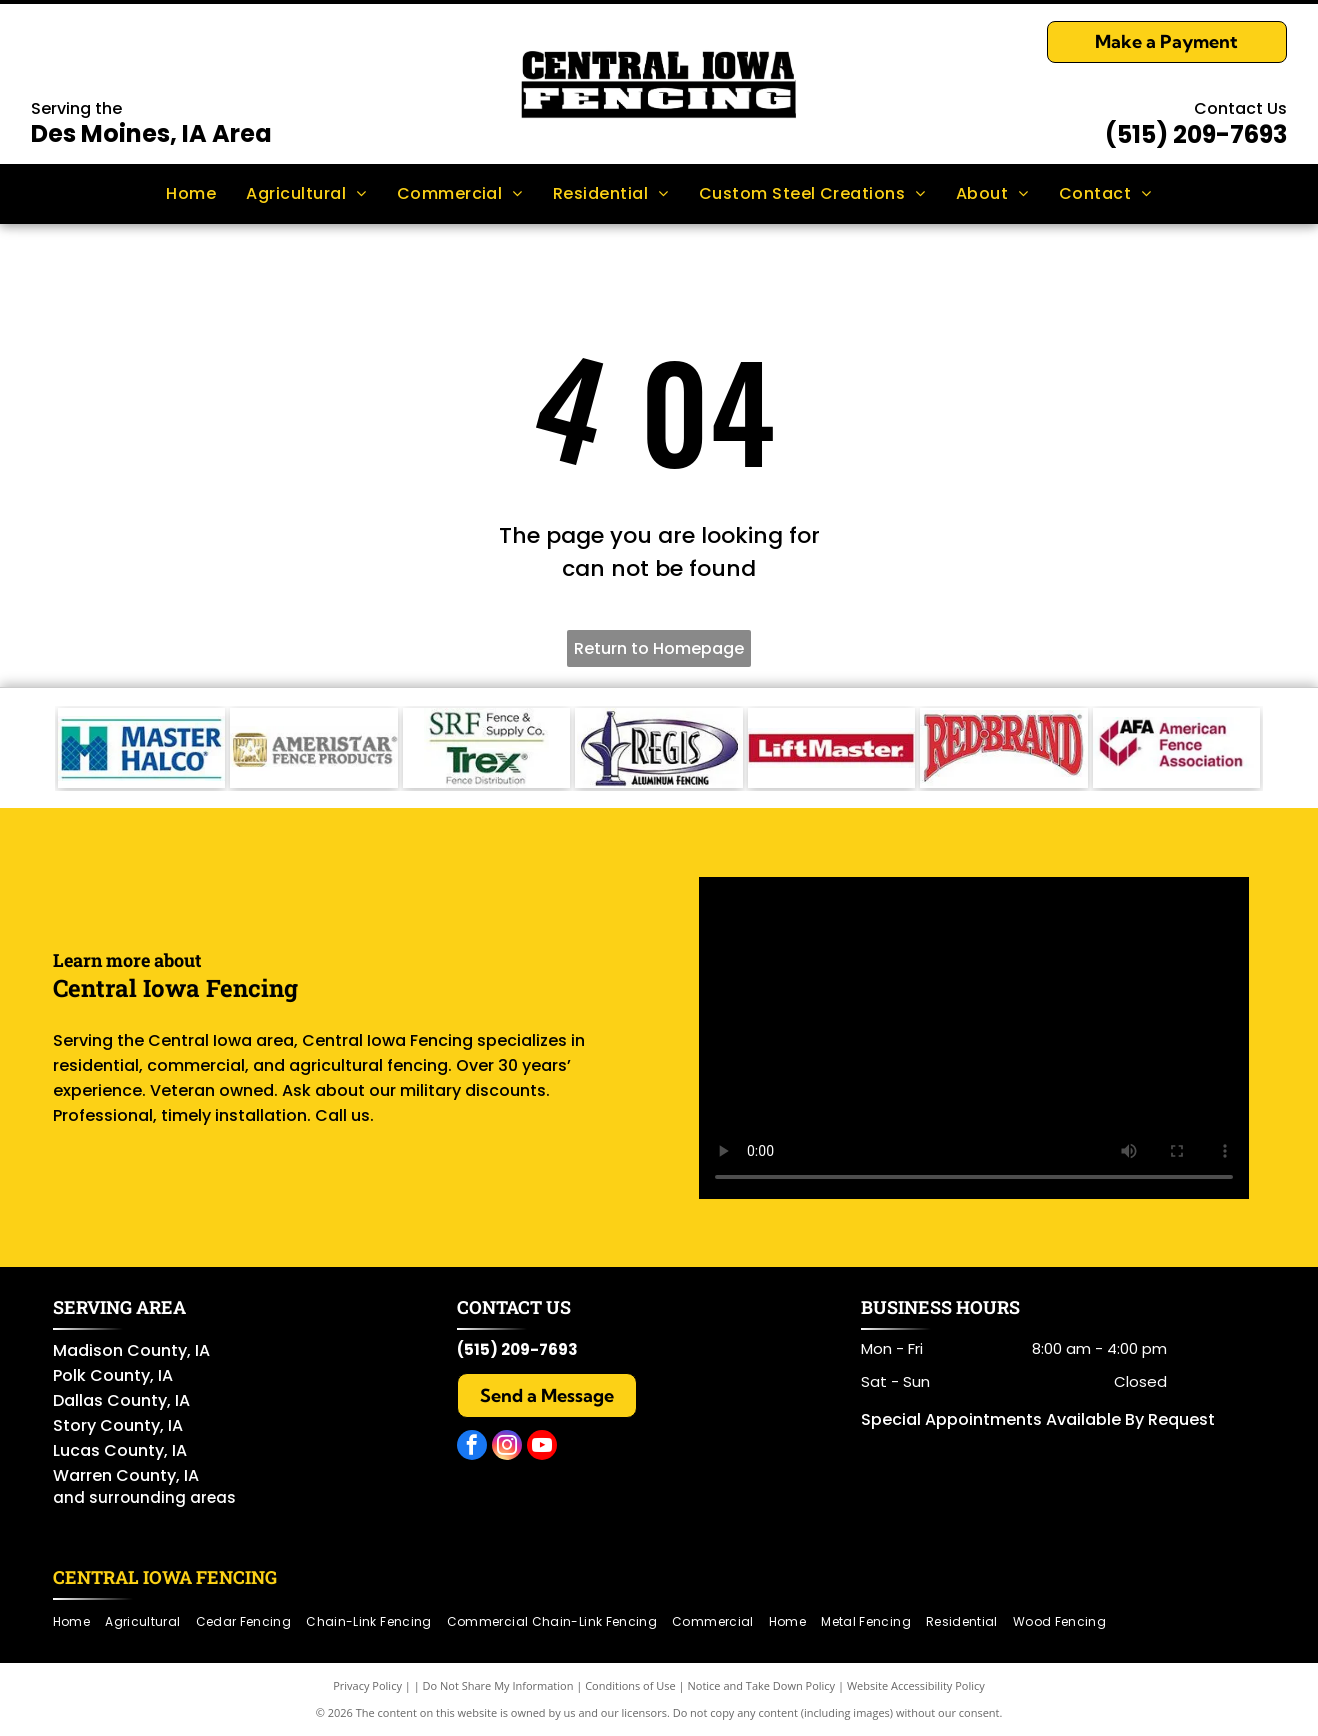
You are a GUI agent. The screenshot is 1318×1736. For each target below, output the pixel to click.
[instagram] (507, 1447)
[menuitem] (191, 194)
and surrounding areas (144, 1497)
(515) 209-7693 (1196, 134)
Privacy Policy (367, 1685)
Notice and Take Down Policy (762, 1685)
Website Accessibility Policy (916, 1685)
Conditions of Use (630, 1685)
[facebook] (472, 1447)
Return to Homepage (659, 648)
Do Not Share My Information (498, 1685)
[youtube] (542, 1447)
